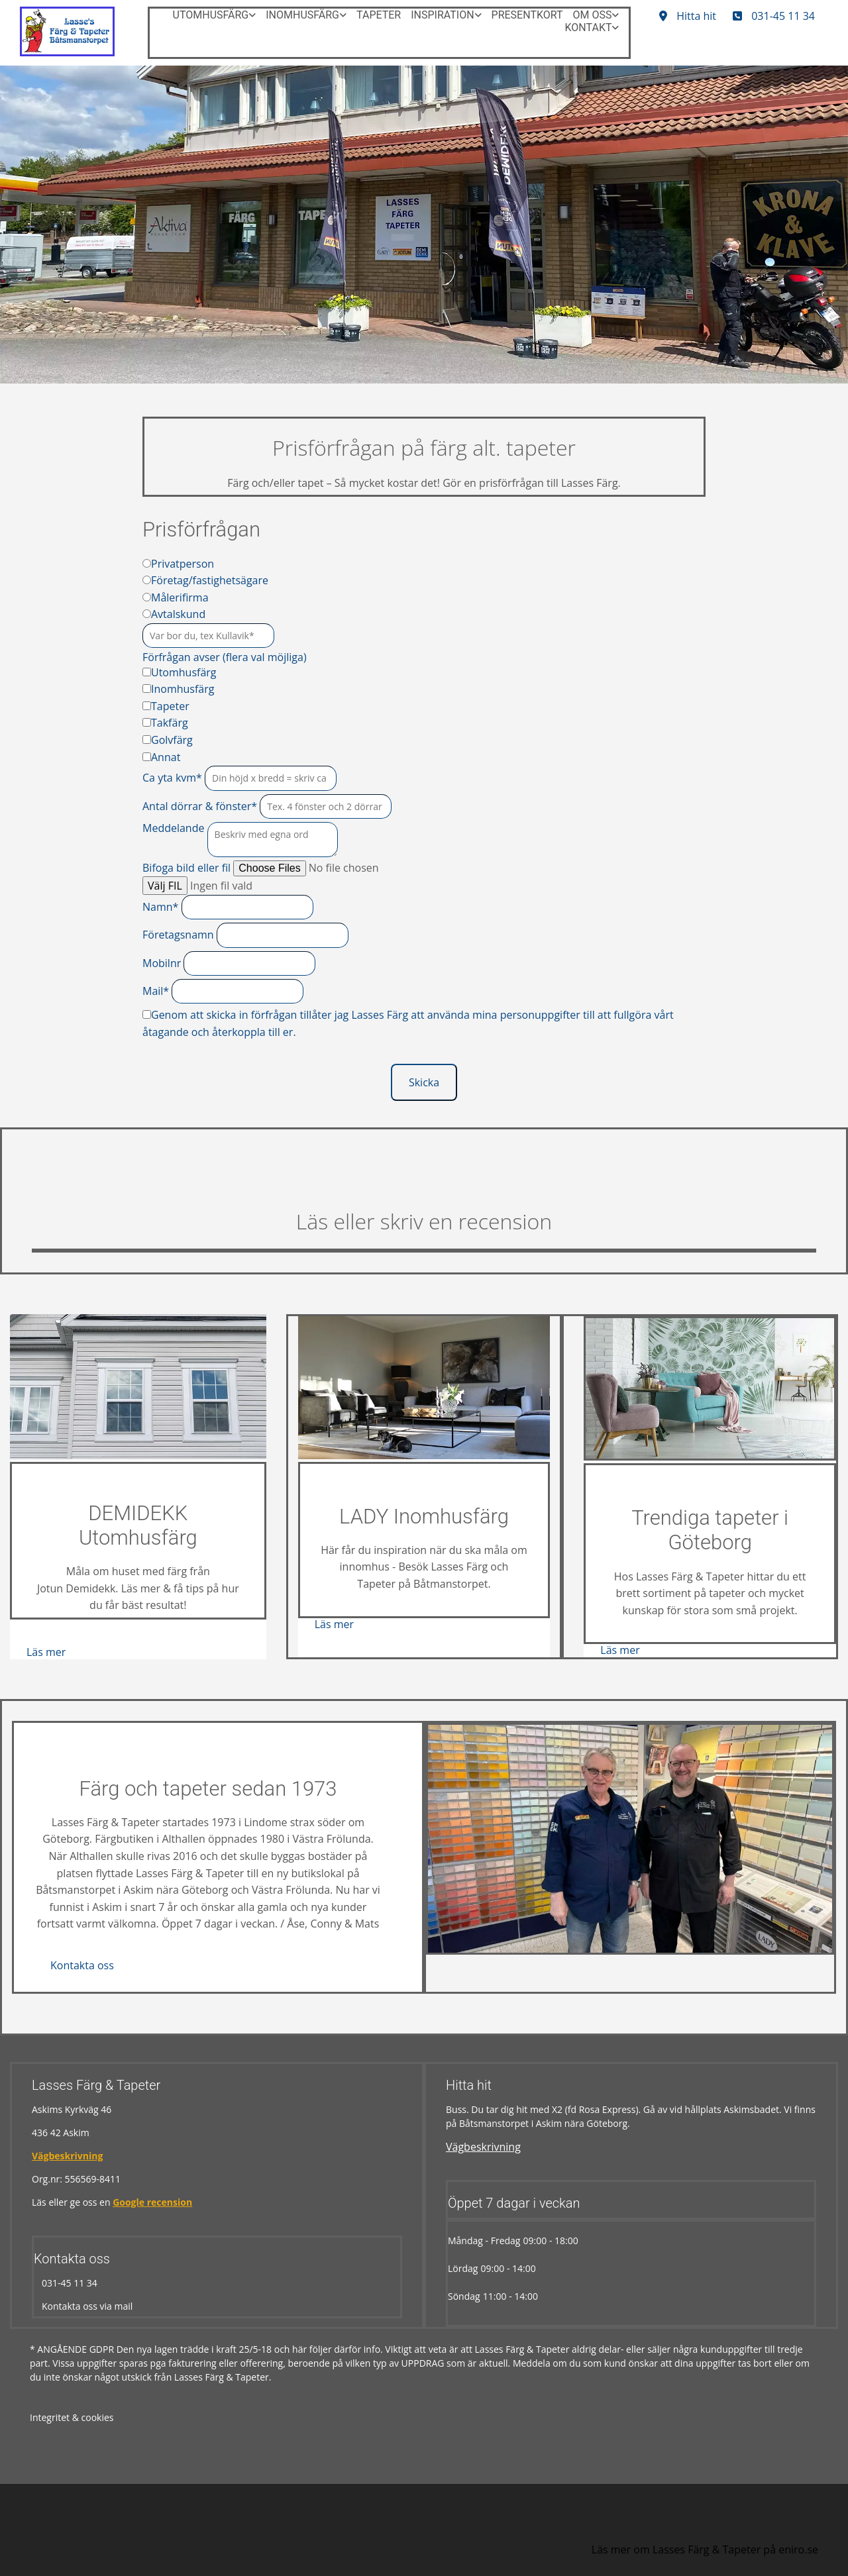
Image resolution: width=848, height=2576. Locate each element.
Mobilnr (161, 963)
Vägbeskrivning (67, 2155)
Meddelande (173, 828)
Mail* (155, 991)
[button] (773, 16)
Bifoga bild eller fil (186, 867)
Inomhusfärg (302, 15)
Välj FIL (165, 885)
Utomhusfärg (211, 15)
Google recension (152, 2202)
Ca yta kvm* (172, 777)
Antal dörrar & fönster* (199, 806)
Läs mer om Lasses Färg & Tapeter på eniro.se (705, 2549)
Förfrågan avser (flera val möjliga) (224, 657)
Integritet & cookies (72, 2417)
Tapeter (378, 15)
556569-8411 (93, 2179)
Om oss (592, 15)
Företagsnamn (178, 934)
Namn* (160, 907)
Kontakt (588, 27)
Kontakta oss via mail (83, 2306)
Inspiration (442, 15)
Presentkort (527, 15)
